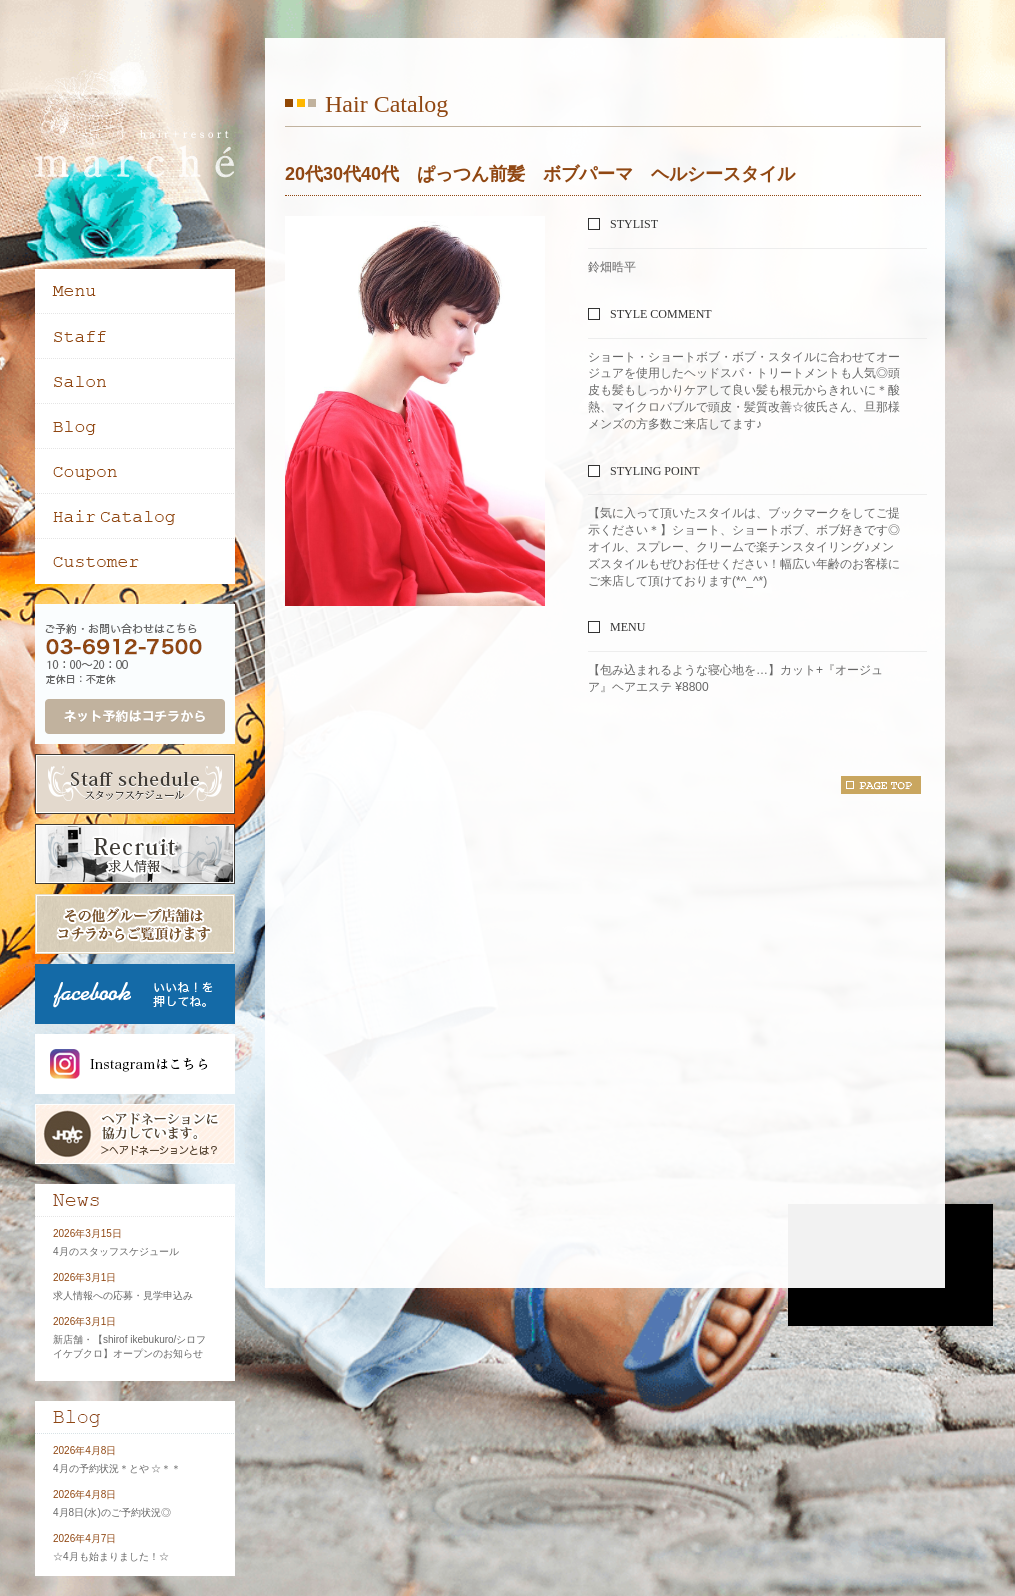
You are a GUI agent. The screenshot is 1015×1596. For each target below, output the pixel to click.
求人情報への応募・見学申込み (123, 1295)
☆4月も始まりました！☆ (111, 1556)
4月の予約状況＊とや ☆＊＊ (117, 1468)
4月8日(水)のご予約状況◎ (112, 1512)
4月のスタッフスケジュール (116, 1251)
